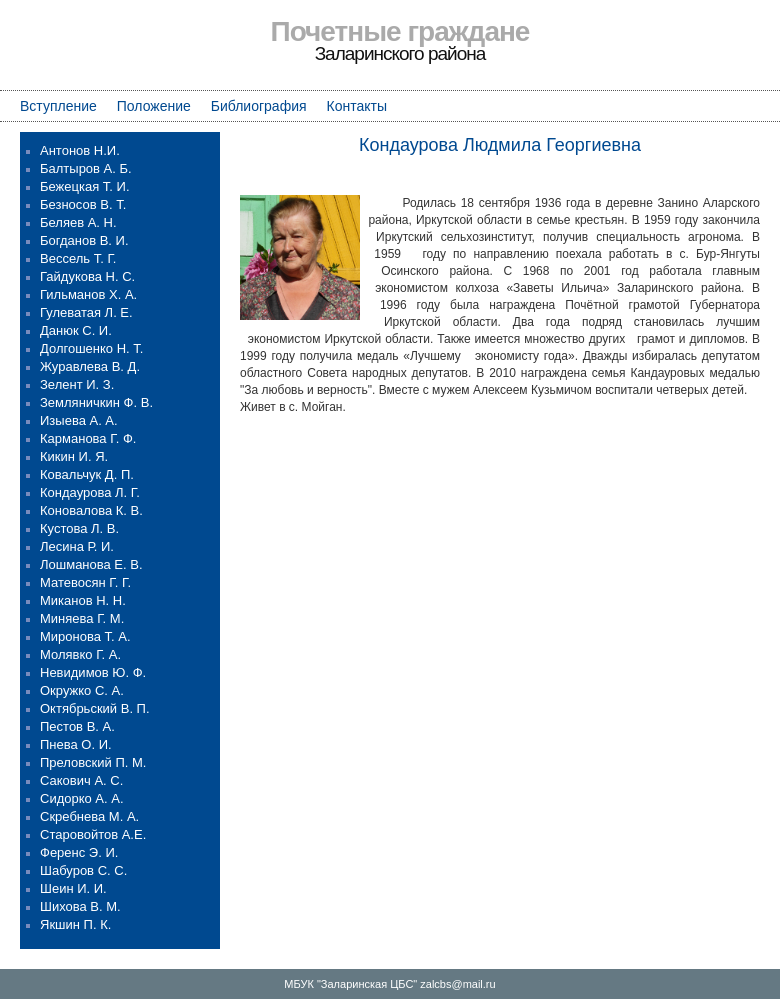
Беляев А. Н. (78, 222)
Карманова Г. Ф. (88, 438)
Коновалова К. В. (91, 510)
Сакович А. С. (81, 780)
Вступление (58, 106)
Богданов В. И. (84, 240)
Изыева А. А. (79, 420)
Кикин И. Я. (74, 456)
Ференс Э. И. (79, 852)
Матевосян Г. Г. (85, 582)
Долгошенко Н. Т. (91, 348)
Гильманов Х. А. (88, 294)
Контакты (357, 106)
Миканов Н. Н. (83, 600)
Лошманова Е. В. (91, 564)
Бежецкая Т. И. (85, 186)
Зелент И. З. (77, 384)
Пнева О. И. (76, 744)
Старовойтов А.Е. (93, 834)
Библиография (259, 106)
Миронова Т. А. (85, 636)
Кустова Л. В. (79, 528)
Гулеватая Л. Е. (86, 312)
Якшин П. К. (75, 924)
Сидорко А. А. (82, 798)
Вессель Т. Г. (78, 258)
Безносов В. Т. (83, 204)
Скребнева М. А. (89, 816)
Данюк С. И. (76, 330)
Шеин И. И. (73, 888)
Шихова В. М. (80, 906)
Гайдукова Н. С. (87, 276)
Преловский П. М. (93, 762)
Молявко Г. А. (80, 654)
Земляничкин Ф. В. (96, 402)
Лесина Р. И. (77, 546)
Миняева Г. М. (82, 618)
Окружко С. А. (82, 690)
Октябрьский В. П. (95, 708)
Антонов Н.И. (80, 150)
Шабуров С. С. (83, 870)
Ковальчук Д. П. (87, 474)
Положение (154, 106)
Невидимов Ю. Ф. (93, 672)
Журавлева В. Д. (90, 366)
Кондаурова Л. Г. (90, 492)
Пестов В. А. (77, 726)
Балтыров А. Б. (86, 168)
